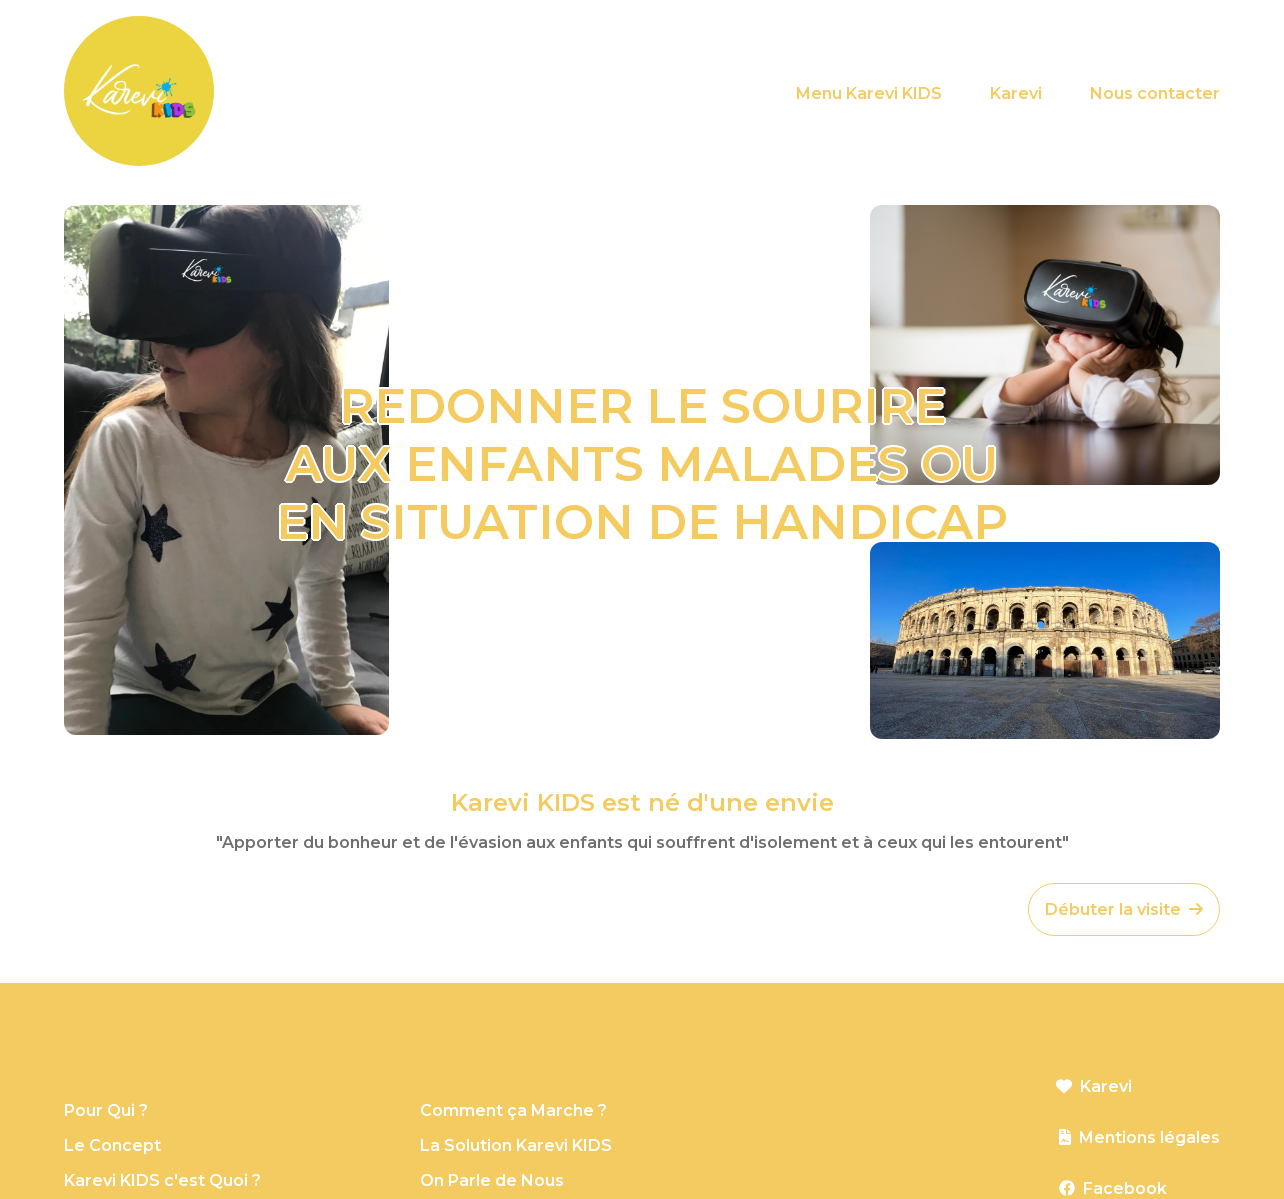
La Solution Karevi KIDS (516, 1145)
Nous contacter (1155, 93)
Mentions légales (1149, 1137)
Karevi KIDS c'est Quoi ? (162, 1180)
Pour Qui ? (106, 1110)
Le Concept (112, 1145)
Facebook (1125, 1188)
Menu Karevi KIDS (869, 93)
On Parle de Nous (492, 1180)
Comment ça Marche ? (513, 1110)
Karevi (1016, 93)
